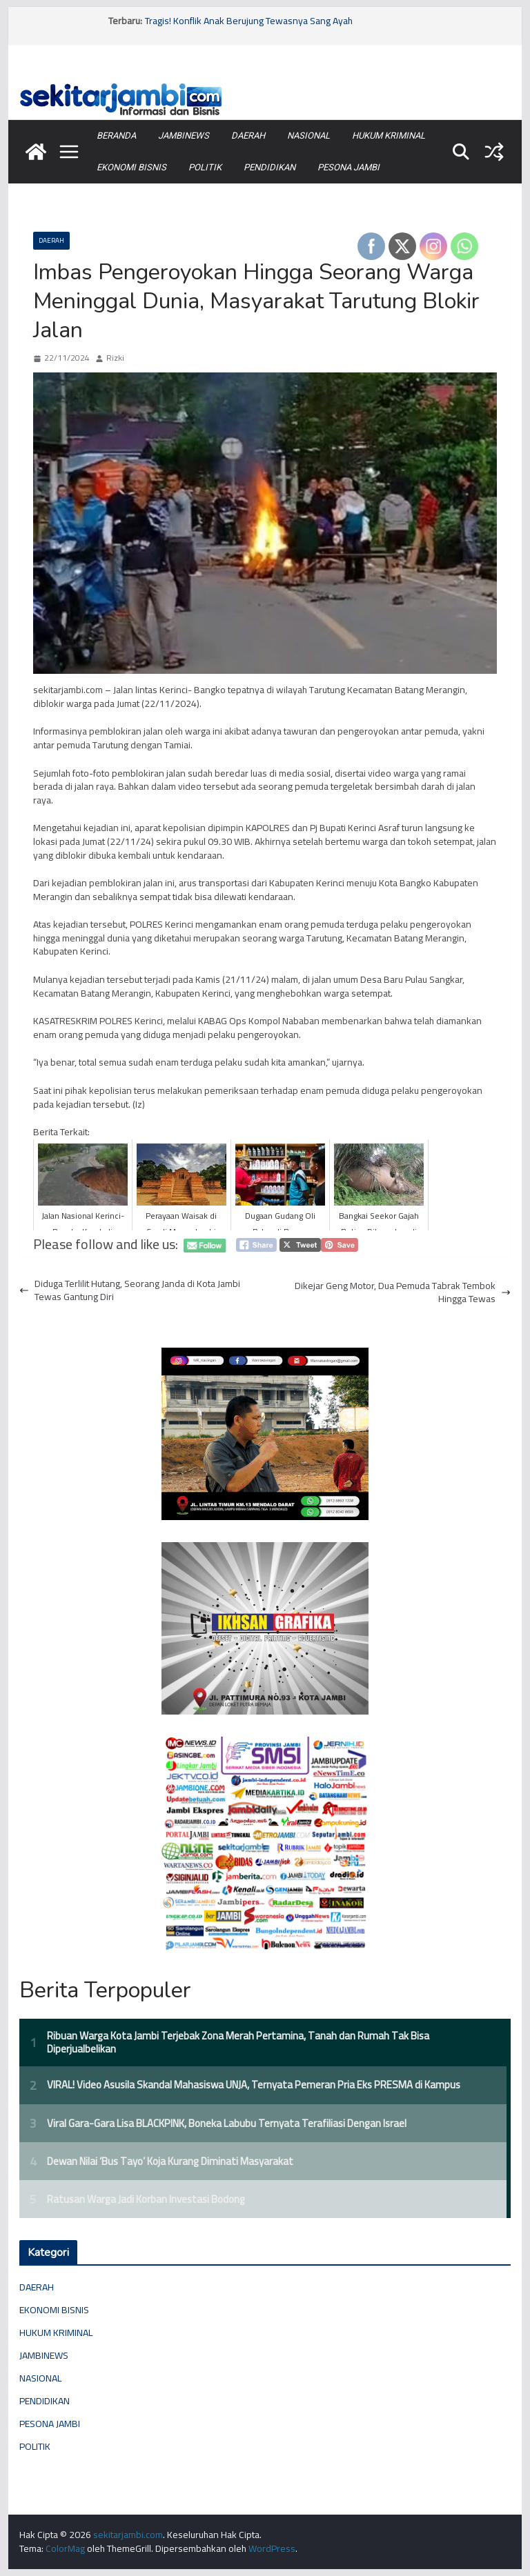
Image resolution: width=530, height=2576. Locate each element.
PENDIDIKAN (269, 167)
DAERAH (248, 135)
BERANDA (116, 135)
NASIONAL (308, 135)
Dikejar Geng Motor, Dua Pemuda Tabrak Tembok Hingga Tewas (403, 1292)
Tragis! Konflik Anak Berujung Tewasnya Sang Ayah (249, 21)
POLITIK (205, 167)
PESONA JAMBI (348, 167)
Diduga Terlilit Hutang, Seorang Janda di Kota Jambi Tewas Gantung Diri (129, 1290)
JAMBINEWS (183, 135)
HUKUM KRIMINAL (388, 135)
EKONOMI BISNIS (131, 167)
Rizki (115, 358)
